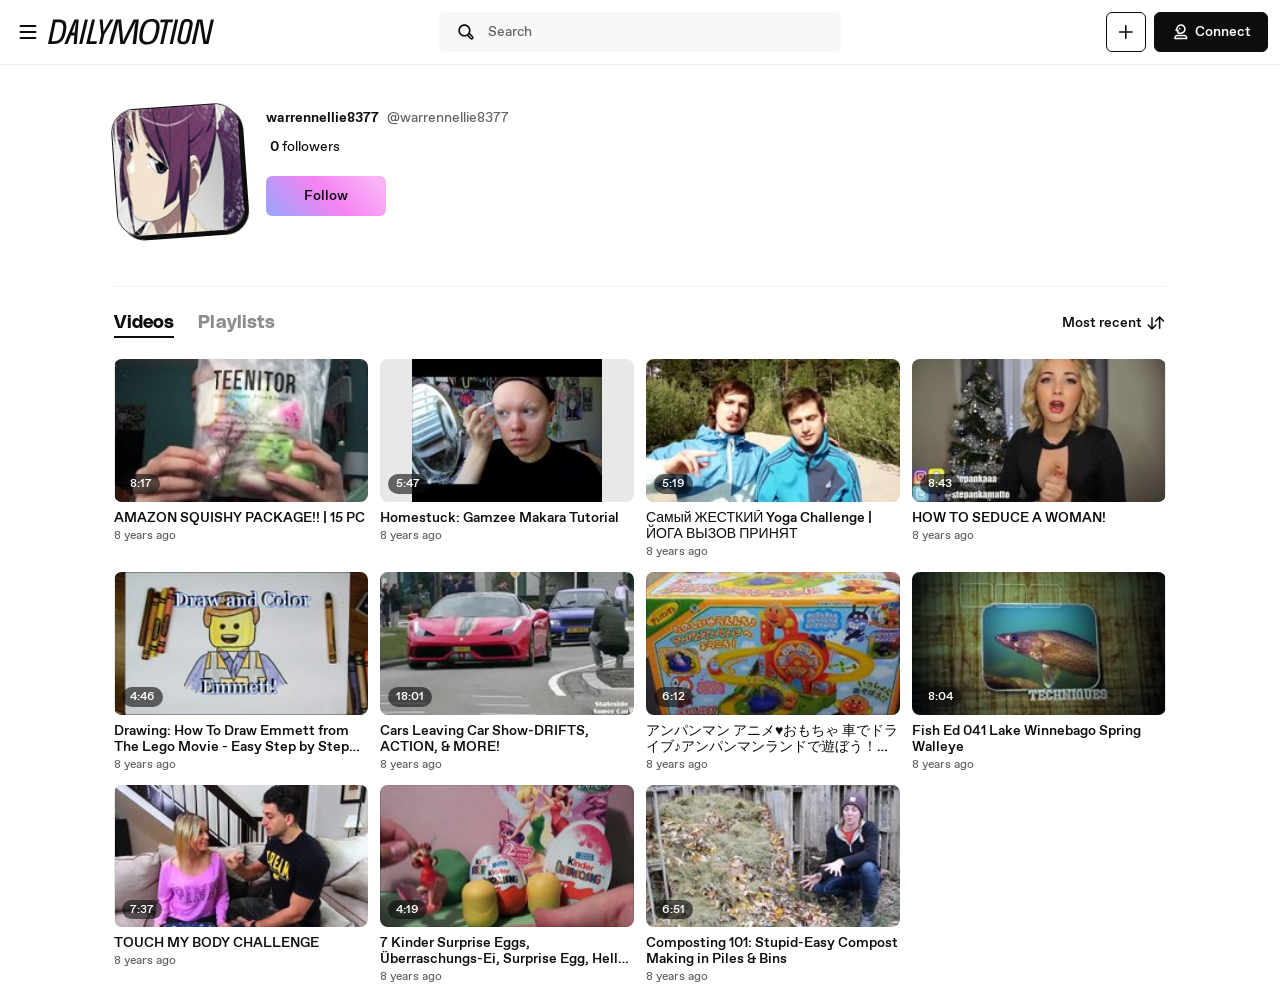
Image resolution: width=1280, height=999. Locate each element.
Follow (326, 196)
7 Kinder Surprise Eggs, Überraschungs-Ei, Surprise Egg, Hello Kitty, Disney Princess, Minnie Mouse (503, 951)
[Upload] (1126, 32)
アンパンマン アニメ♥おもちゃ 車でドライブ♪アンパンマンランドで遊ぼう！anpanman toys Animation (772, 739)
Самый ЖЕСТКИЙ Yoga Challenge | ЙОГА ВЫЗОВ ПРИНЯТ (759, 526)
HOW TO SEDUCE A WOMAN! (1009, 518)
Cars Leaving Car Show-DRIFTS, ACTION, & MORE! (484, 739)
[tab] (144, 323)
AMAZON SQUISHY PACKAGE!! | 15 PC (239, 518)
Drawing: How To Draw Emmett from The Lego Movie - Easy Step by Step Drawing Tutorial (231, 739)
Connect (1211, 32)
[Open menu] (28, 32)
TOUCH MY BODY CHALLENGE (216, 943)
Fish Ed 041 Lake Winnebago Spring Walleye (1026, 739)
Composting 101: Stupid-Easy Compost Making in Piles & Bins (772, 951)
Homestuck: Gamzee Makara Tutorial (499, 518)
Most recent (1114, 323)
